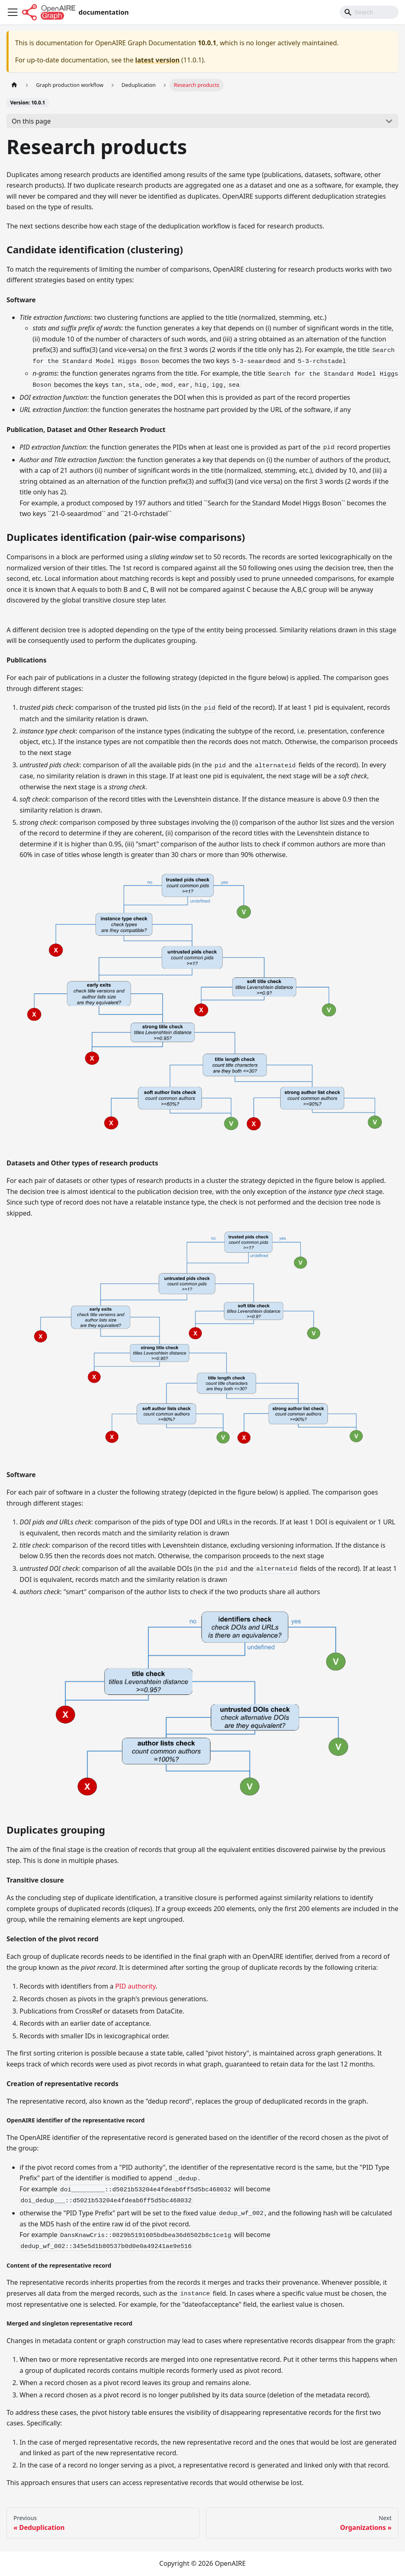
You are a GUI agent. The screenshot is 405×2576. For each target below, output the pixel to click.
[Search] (369, 12)
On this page (31, 121)
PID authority (135, 1986)
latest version (157, 59)
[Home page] (14, 85)
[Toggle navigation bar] (13, 12)
